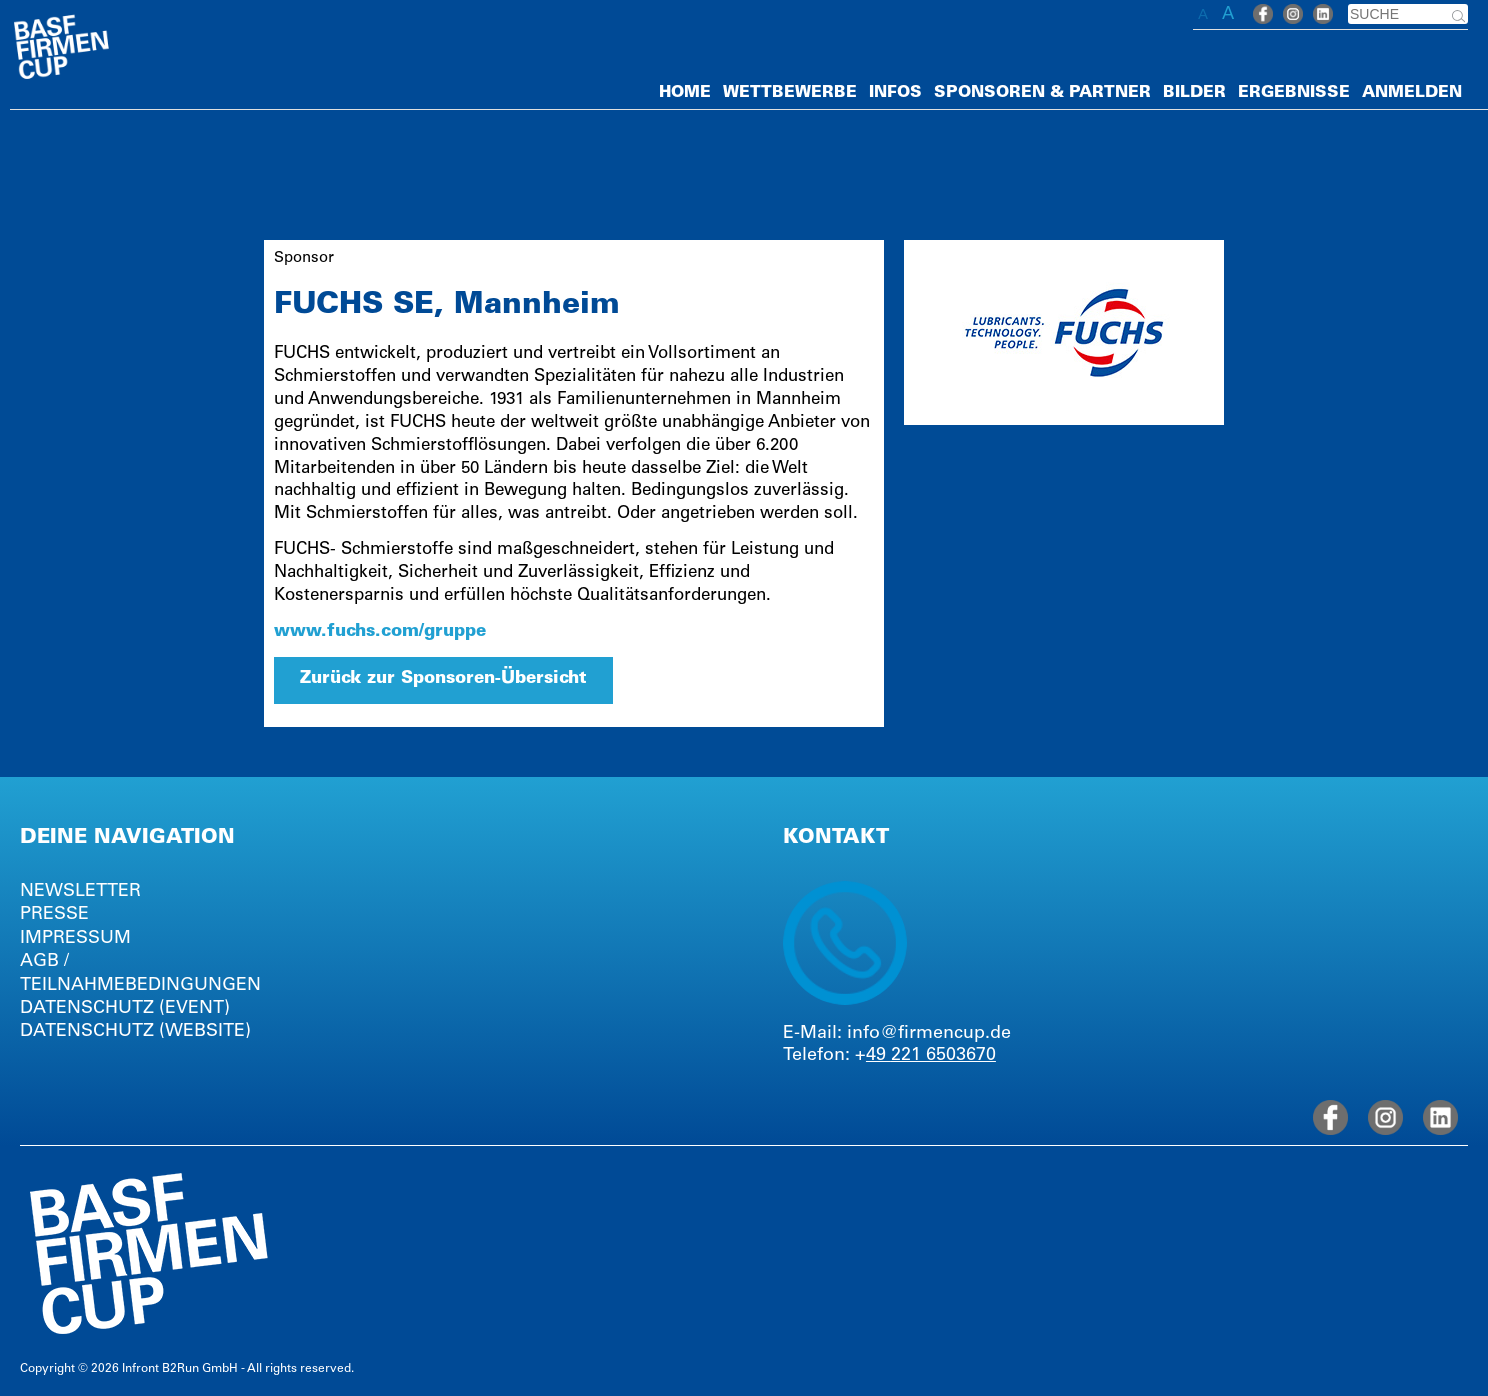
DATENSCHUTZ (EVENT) (125, 1009)
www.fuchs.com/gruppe (380, 632)
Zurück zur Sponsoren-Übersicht (443, 679)
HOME (685, 93)
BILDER (1194, 93)
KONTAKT (836, 839)
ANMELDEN (1412, 93)
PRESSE (54, 915)
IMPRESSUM (75, 939)
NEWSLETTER (80, 892)
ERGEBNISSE (1294, 93)
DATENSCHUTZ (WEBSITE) (135, 1032)
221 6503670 (943, 1056)
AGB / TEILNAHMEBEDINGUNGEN (140, 973)
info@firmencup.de (929, 1034)
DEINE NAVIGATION (127, 839)
